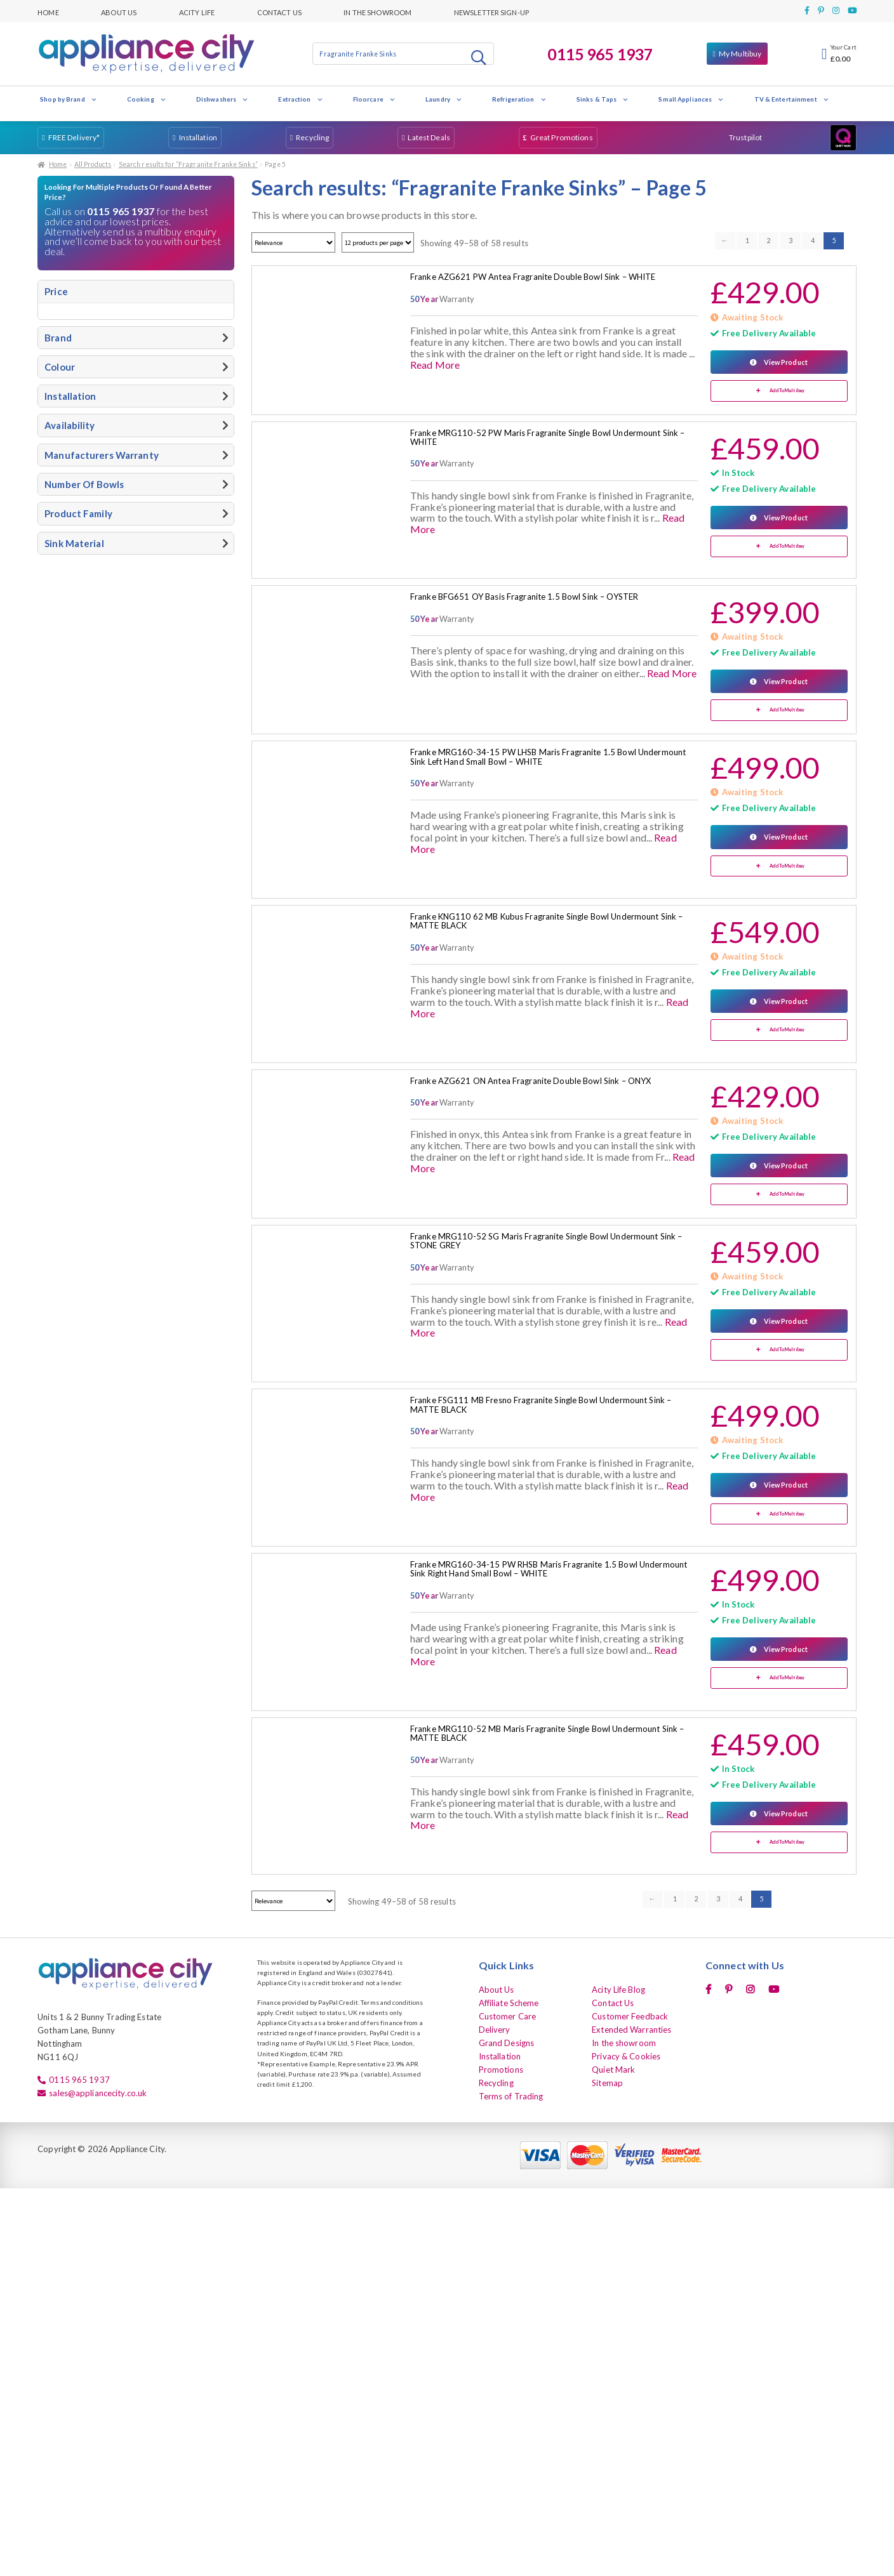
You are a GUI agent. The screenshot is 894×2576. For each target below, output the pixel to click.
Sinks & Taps (603, 99)
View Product (785, 362)
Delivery (494, 2029)
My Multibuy (740, 53)
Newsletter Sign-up (491, 11)
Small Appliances (691, 99)
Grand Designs (507, 2043)
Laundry (443, 99)
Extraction (300, 99)
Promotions (501, 2069)
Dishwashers (222, 99)
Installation (198, 137)
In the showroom (377, 11)
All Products (92, 164)
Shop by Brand (68, 99)
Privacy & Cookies (626, 2056)
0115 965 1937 (600, 53)
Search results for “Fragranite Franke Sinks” (188, 164)
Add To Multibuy (787, 390)
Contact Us (279, 11)
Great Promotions (561, 137)
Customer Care (508, 2016)
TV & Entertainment (791, 99)
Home (47, 11)
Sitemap (607, 2083)
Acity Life (197, 11)
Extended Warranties (631, 2029)
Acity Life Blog (618, 1990)
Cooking (146, 99)
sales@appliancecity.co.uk (98, 2093)
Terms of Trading (511, 2096)
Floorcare (374, 99)
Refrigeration (519, 99)
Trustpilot (745, 137)
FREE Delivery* (74, 137)
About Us (119, 11)
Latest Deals (429, 137)
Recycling (312, 137)
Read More (435, 365)
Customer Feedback (630, 2016)
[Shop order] (293, 242)
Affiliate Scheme (509, 2003)
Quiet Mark (613, 2069)
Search (480, 57)
